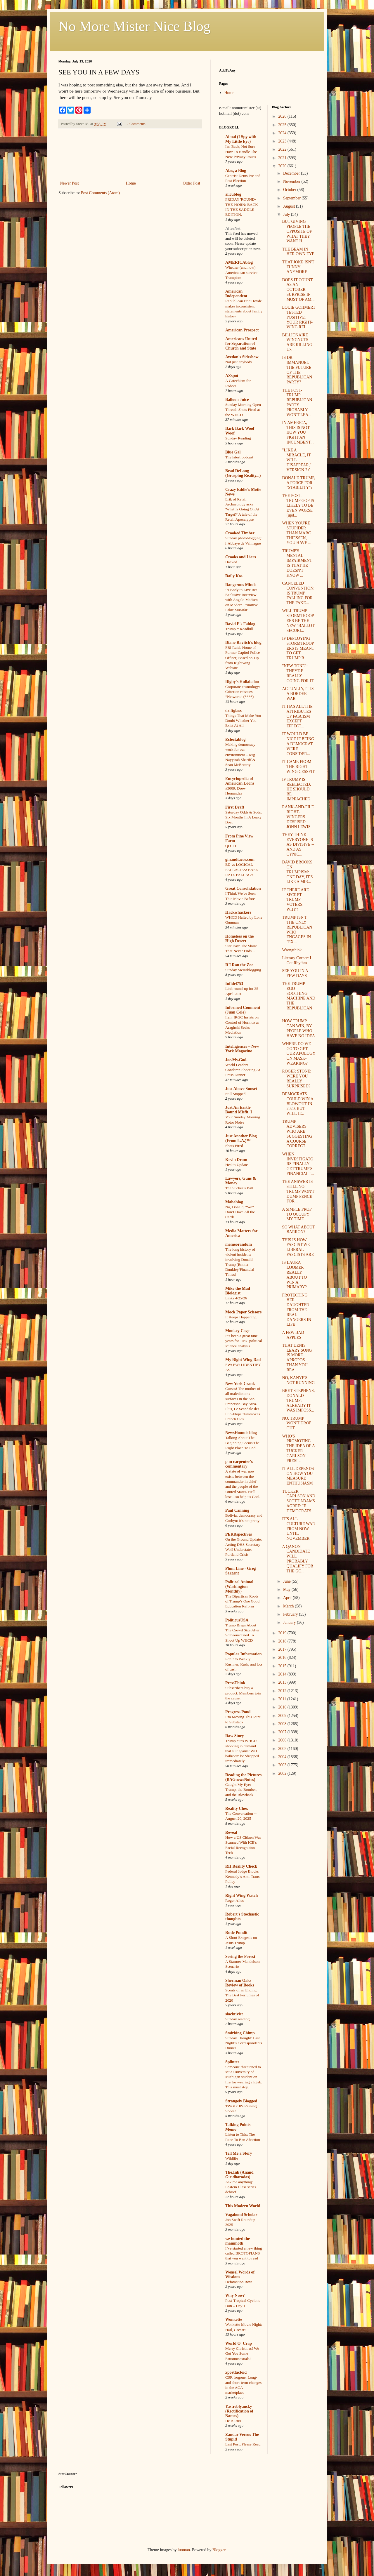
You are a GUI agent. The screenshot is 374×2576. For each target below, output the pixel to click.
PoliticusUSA (236, 1620)
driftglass (233, 710)
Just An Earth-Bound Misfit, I (238, 1109)
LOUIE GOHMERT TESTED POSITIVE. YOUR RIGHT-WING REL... (298, 317)
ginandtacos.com (239, 859)
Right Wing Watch (241, 1895)
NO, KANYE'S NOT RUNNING (298, 1380)
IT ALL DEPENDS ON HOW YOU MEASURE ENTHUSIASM (298, 1475)
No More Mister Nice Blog (134, 26)
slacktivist (234, 2014)
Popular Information (243, 1654)
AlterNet (232, 228)
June (287, 1581)
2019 (283, 1633)
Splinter (232, 2062)
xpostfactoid (236, 2372)
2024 (283, 133)
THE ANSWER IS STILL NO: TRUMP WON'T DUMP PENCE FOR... (298, 1191)
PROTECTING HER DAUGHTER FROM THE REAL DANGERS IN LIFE (296, 1310)
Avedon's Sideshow (242, 357)
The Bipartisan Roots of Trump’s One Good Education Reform (242, 1601)
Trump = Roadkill (239, 629)
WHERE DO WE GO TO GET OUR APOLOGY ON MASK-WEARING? (298, 1053)
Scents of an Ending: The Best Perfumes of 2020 (242, 1995)
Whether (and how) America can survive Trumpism (241, 272)
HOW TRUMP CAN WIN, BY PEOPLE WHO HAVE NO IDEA (298, 1028)
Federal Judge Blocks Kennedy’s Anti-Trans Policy (242, 1876)
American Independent (236, 293)
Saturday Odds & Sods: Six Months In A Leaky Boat (243, 817)
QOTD (230, 846)
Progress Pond (237, 1712)
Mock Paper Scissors (243, 1312)
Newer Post (69, 183)
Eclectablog (235, 739)
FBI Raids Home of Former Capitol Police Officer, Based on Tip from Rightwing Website (242, 657)
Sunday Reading (238, 438)
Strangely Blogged (241, 2101)
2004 (283, 1757)
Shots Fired (234, 1145)
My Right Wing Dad (243, 1359)
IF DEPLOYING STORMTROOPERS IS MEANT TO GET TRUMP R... (298, 648)
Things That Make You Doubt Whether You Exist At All (243, 720)
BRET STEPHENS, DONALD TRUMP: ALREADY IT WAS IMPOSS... (298, 1400)
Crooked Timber (239, 533)
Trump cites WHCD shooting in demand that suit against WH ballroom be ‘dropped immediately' (242, 1751)
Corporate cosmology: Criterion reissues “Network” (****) (242, 691)
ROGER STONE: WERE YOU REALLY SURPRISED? (296, 1078)
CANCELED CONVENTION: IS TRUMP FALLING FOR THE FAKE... (298, 593)
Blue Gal (233, 452)
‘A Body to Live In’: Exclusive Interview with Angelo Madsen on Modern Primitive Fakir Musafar (241, 599)
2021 (283, 158)
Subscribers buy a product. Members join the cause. (243, 1693)
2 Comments (136, 124)
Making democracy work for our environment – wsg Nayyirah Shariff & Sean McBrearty (240, 754)
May (287, 1589)
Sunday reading (237, 2019)
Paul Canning (237, 1510)
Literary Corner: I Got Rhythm (296, 960)
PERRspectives (238, 1534)
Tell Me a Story (238, 2153)
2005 (283, 1748)
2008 (283, 1724)
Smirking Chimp (240, 2033)
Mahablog (234, 1202)
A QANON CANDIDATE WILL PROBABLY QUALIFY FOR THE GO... (297, 1558)
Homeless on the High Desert (239, 938)
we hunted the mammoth (237, 2240)
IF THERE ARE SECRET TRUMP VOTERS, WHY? (295, 900)
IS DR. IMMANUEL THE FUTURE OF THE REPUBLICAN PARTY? (297, 369)
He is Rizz (233, 2421)
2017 (283, 1649)
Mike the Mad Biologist (237, 1290)
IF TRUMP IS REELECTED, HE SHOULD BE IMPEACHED (296, 789)
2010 (283, 1707)
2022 (283, 149)
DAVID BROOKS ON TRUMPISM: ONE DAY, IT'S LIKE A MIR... (297, 872)
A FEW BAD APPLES (293, 1335)
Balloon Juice (237, 399)
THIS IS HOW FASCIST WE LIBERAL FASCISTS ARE (298, 1247)
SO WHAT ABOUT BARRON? (298, 1229)
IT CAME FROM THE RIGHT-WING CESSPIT (298, 766)
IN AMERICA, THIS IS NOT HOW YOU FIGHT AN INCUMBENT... (298, 432)
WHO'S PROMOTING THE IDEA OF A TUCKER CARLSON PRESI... (298, 1448)
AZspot (231, 375)
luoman (184, 2550)
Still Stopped (235, 1093)
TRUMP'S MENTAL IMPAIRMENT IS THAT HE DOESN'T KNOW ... (297, 563)
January (290, 1622)
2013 (283, 1682)
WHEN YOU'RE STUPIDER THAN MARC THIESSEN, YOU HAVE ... (296, 533)
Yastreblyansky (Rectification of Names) (239, 2411)
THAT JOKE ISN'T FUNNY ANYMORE (298, 267)
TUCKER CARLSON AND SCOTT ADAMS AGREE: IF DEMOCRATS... (298, 1501)
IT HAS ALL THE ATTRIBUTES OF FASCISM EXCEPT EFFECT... (297, 716)
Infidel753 (234, 983)
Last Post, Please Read (242, 2444)
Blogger (218, 2550)
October (290, 189)
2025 (283, 125)
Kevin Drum (236, 1159)
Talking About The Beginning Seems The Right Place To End (242, 1442)
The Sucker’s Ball (239, 1188)
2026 (283, 116)
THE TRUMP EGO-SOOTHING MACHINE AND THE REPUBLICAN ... (298, 998)
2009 (283, 1715)
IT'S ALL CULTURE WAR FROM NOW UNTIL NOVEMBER (298, 1529)
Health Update (236, 1164)
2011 (282, 1699)
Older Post (191, 183)
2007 (283, 1732)
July (287, 214)
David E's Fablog (240, 624)
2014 (283, 1674)
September (292, 198)
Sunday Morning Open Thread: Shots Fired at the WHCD (243, 409)
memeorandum (238, 1244)
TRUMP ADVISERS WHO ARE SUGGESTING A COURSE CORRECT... (297, 1133)
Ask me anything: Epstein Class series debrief (240, 2187)
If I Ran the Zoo (239, 965)
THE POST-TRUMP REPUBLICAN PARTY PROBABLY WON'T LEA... (297, 402)
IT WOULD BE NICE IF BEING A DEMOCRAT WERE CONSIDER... (298, 744)
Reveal (231, 1832)
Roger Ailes (234, 1900)
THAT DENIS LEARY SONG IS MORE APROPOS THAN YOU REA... (297, 1357)
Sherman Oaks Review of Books (239, 1982)
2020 (283, 166)
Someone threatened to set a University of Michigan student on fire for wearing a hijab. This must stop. (243, 2077)
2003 (283, 1765)
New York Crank (240, 1383)
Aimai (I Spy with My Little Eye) (240, 139)
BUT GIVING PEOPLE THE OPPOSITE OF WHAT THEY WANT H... (297, 231)
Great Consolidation (243, 888)
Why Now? (235, 2295)
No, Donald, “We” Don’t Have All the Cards (240, 1212)
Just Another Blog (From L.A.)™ (241, 1138)
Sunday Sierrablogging (243, 970)
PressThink (235, 1683)
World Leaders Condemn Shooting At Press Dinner (242, 1070)
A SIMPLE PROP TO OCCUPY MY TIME (296, 1214)
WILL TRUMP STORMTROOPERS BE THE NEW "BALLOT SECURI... (298, 620)
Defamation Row (238, 2282)
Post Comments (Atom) (100, 193)
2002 (283, 1773)
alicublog (233, 194)
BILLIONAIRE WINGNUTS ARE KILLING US (297, 342)
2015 (283, 1666)
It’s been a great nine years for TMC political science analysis (243, 1341)
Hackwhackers (238, 912)
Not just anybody (238, 362)
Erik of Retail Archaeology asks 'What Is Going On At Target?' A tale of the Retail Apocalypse (242, 509)
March (289, 1606)
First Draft (234, 807)
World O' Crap (238, 2343)
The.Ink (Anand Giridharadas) (239, 2174)
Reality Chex (236, 1808)
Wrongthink (292, 950)
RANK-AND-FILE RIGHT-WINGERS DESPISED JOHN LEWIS (298, 817)
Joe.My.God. (236, 1060)
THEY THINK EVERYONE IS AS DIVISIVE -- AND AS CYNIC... (298, 844)
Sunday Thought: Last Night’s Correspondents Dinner (243, 2043)
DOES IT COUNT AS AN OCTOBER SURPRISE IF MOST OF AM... (298, 290)
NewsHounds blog (241, 1432)
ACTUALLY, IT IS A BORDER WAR (298, 693)
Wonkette (233, 2319)
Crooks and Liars (240, 557)
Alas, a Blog (235, 170)
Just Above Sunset (241, 1089)
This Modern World (242, 2206)
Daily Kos (234, 576)
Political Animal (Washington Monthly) (239, 1586)
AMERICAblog (239, 262)
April (288, 1597)
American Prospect (242, 330)
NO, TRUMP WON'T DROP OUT (296, 1423)
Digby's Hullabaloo (242, 681)
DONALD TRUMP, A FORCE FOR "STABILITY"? (298, 483)
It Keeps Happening (240, 1317)
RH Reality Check (241, 1866)
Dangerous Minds (240, 585)
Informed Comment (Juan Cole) (242, 1009)
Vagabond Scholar (241, 2214)
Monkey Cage (237, 1331)
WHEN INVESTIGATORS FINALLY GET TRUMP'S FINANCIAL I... (298, 1164)
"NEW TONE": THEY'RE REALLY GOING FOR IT (298, 673)
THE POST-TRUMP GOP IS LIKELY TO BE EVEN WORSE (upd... (298, 505)
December (292, 173)
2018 (283, 1641)
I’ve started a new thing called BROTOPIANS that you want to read (243, 2253)
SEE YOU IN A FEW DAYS (295, 973)
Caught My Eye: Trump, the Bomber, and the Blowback (241, 1789)
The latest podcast (239, 457)
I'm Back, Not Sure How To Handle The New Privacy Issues (241, 151)
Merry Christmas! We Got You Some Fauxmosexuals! (242, 2353)
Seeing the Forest (240, 1956)
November (292, 181)
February (291, 1614)
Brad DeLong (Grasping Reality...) (243, 473)
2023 (283, 141)
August (289, 206)
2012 (283, 1691)
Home (131, 183)
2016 (283, 1657)
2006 (283, 1740)
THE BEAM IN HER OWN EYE (298, 251)
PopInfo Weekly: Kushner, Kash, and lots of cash (243, 1664)
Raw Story (234, 1736)
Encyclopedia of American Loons (239, 780)
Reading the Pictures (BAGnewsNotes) (243, 1777)
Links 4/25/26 (236, 1298)
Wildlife (231, 2158)
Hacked (231, 562)
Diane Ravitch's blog (243, 642)
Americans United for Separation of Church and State (241, 343)
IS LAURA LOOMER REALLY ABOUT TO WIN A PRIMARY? (294, 1274)
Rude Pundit (236, 1932)
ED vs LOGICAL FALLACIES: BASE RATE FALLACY (241, 869)
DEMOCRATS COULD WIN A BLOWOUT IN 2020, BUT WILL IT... (297, 1104)
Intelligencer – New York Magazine (242, 1048)
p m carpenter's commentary (239, 1463)
